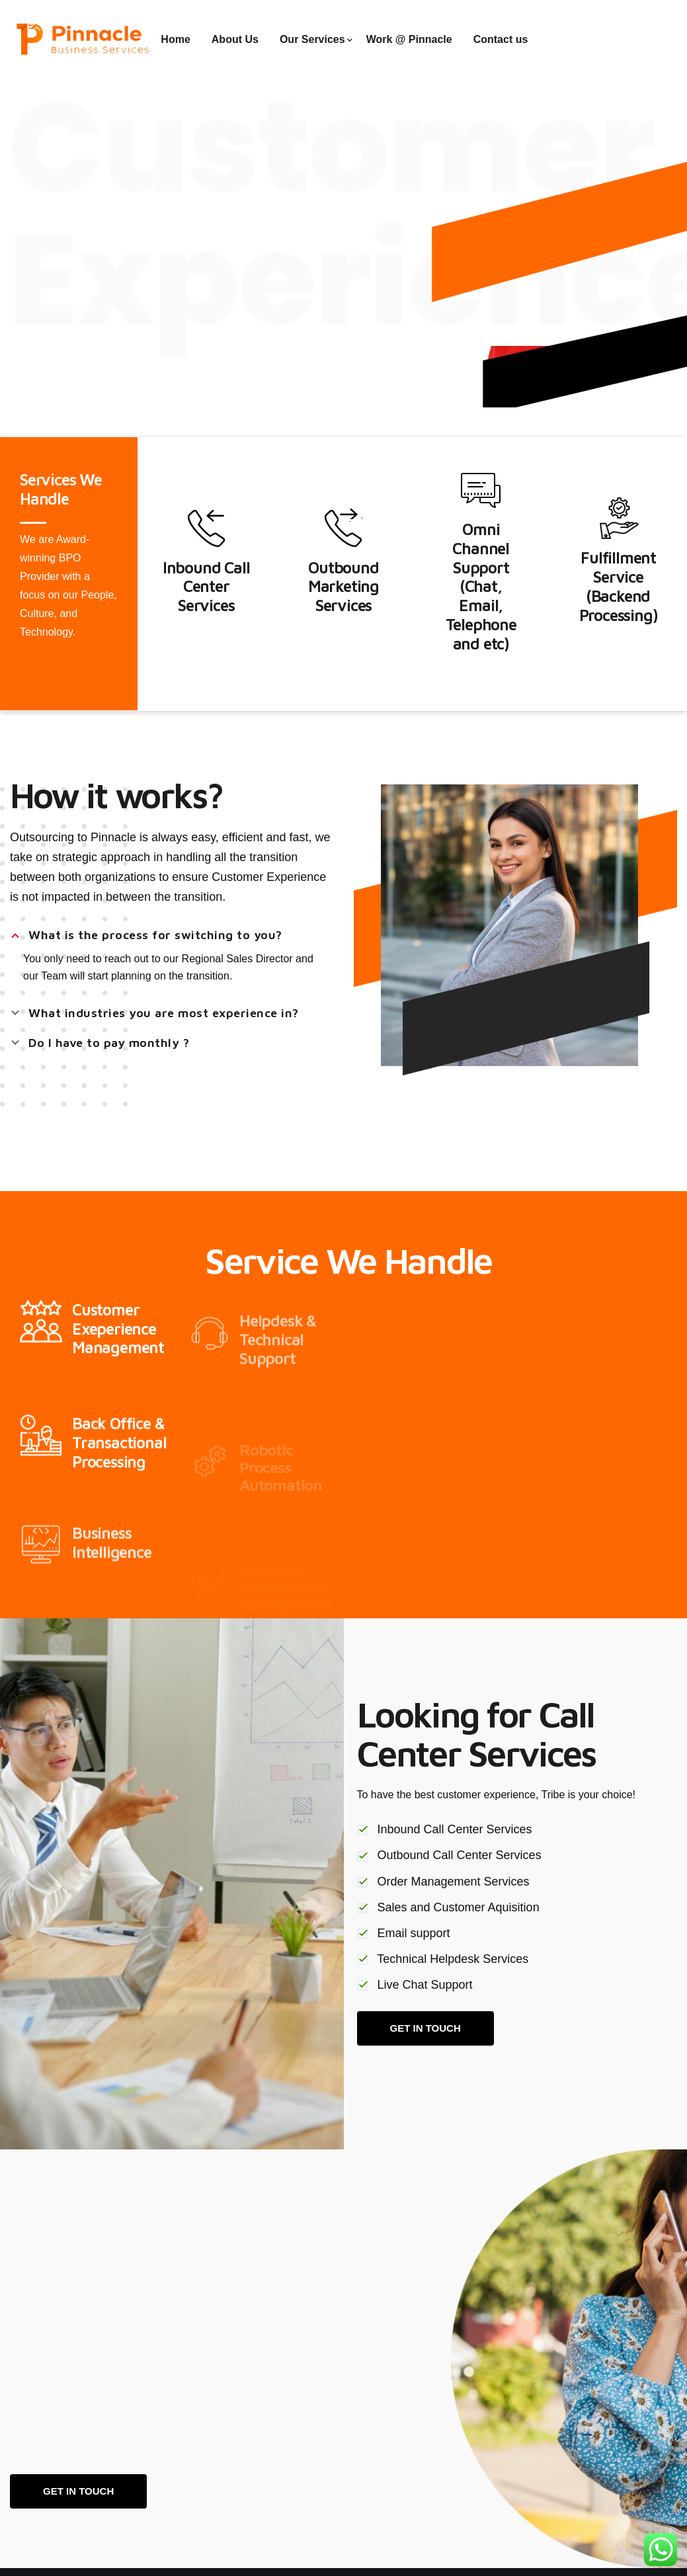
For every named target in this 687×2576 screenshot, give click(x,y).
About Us (235, 39)
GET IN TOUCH (425, 2028)
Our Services (312, 39)
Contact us (500, 39)
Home (175, 39)
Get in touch (78, 2491)
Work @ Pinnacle (409, 39)
